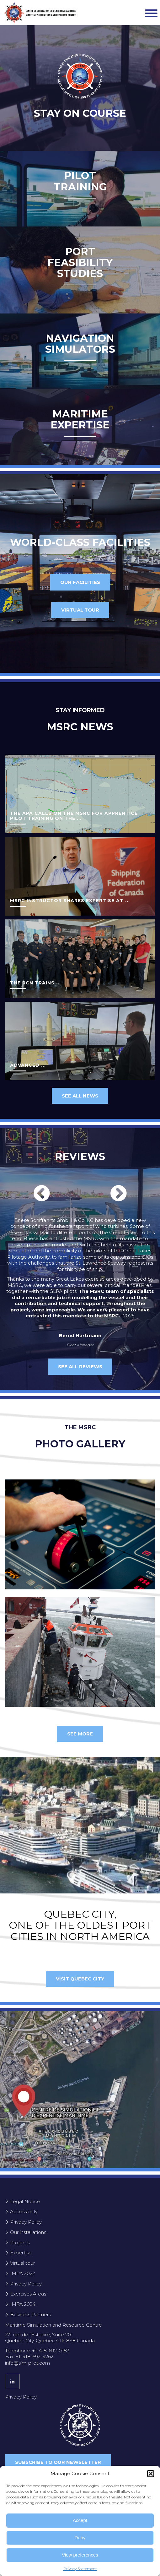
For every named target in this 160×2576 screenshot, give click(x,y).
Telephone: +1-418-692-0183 (37, 2351)
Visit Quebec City (80, 1979)
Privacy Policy (26, 2222)
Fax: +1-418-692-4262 (29, 2357)
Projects (19, 2243)
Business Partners (30, 2314)
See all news (80, 1096)
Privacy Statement (80, 2568)
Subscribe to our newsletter (58, 2462)
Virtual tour (80, 610)
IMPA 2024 (22, 2304)
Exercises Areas (28, 2294)
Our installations (28, 2232)
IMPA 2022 (22, 2273)
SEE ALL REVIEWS (80, 1367)
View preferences (80, 2554)
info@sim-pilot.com (27, 2363)
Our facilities (80, 582)
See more (80, 1734)
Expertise (21, 2253)
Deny (79, 2537)
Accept (80, 2520)
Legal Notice (25, 2201)
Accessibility (24, 2211)
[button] (150, 2473)
